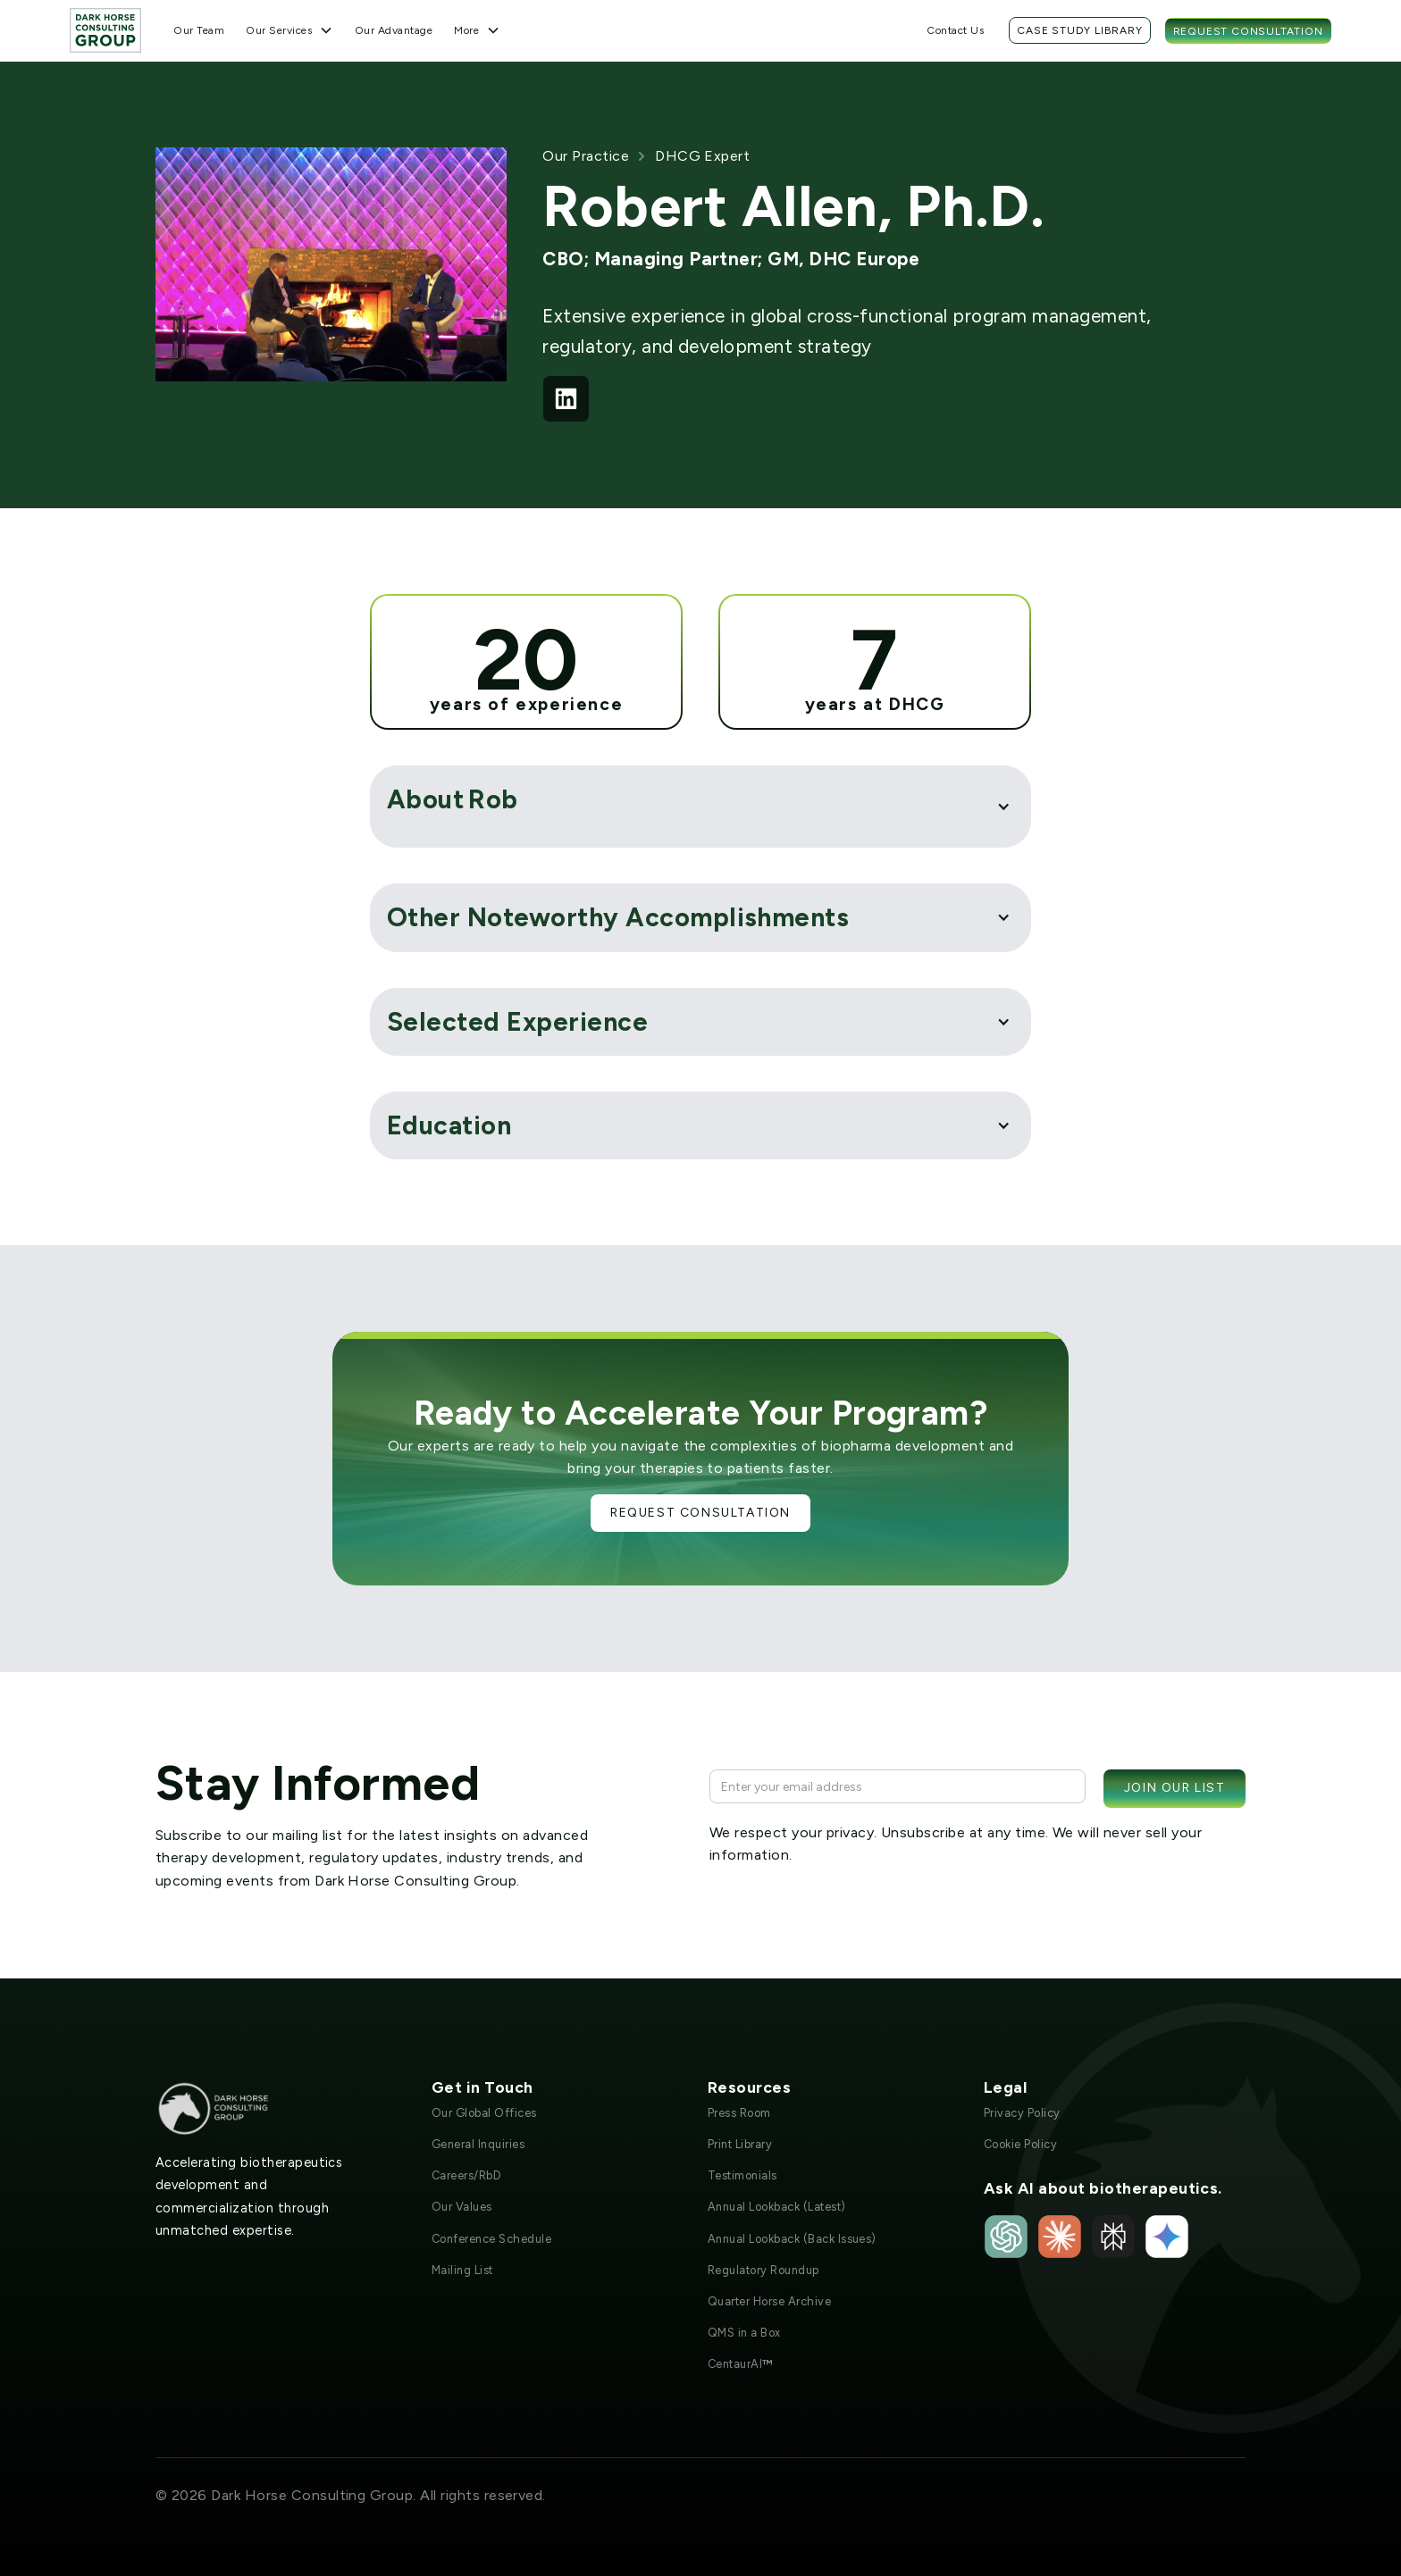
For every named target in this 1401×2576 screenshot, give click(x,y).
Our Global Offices (484, 2113)
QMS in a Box (744, 2332)
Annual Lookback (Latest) (777, 2206)
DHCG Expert (702, 155)
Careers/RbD (466, 2175)
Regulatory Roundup (763, 2270)
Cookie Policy (1020, 2144)
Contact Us (955, 30)
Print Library (740, 2144)
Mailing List (462, 2270)
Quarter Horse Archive (769, 2301)
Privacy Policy (1022, 2113)
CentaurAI (740, 2364)
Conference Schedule (491, 2239)
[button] (289, 30)
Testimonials (742, 2175)
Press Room (739, 2113)
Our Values (462, 2206)
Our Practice (585, 155)
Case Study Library (1079, 30)
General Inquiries (478, 2144)
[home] (105, 30)
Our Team (198, 30)
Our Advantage (393, 30)
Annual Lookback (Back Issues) (792, 2239)
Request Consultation (1248, 31)
